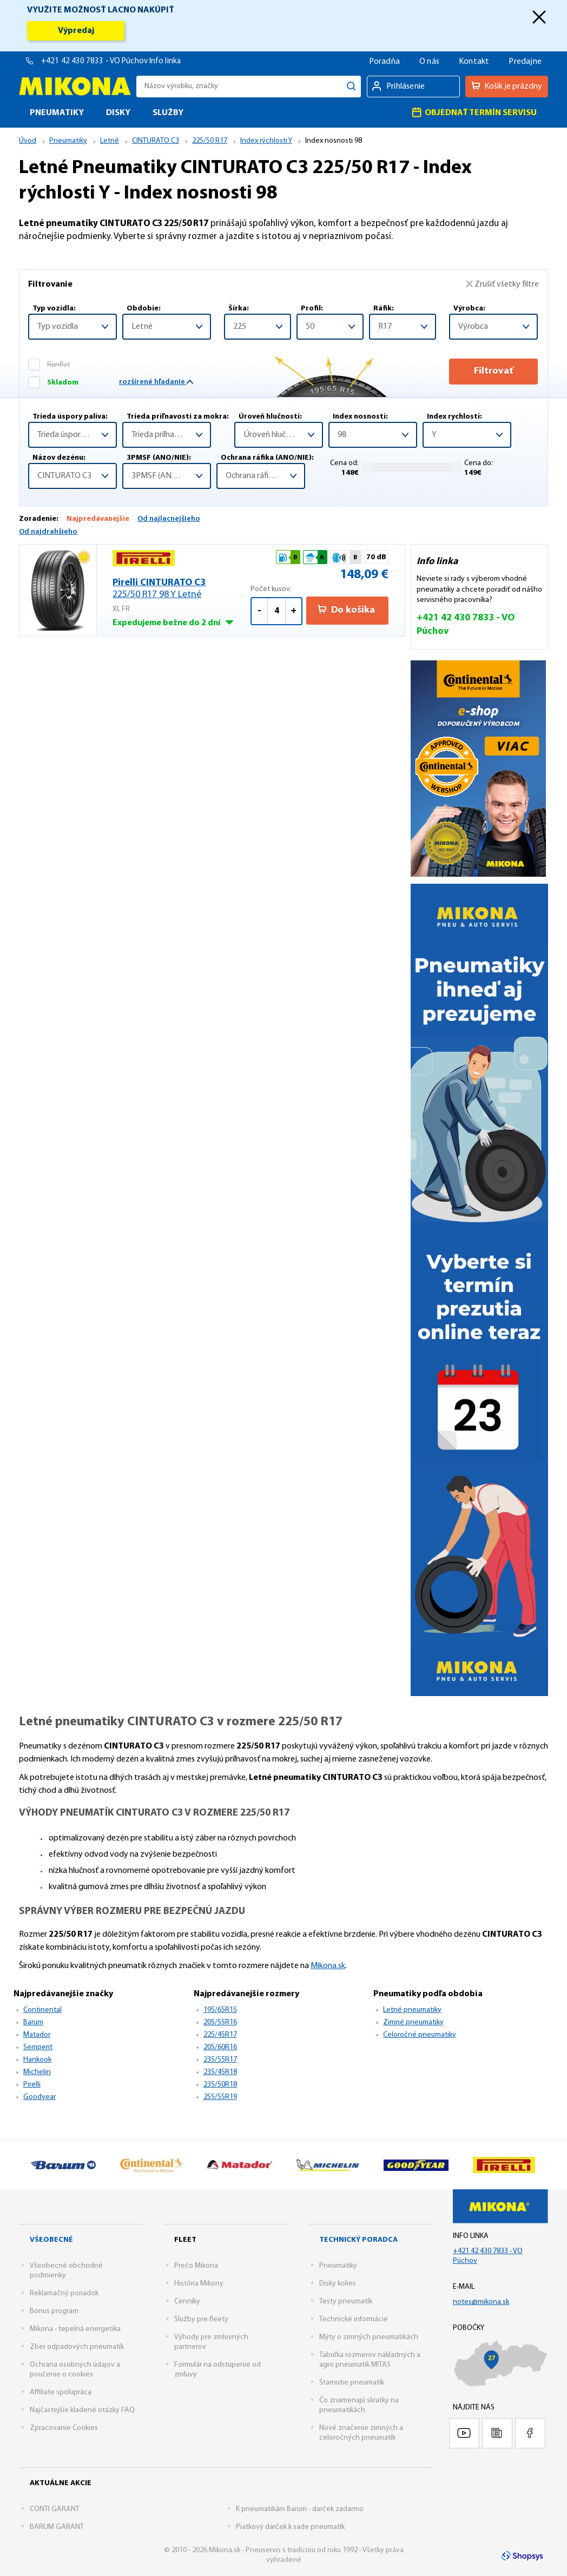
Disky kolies (337, 2284)
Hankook (37, 2060)
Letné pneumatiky (412, 2010)
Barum (33, 2022)
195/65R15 (220, 2010)
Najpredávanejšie (98, 519)
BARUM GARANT (57, 2527)
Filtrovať (493, 371)
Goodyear (39, 2097)
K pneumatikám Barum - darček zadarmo (300, 2509)
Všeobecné (51, 2240)
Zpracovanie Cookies (64, 2428)
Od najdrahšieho (48, 532)
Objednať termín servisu (474, 112)
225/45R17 (220, 2035)
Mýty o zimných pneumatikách (368, 2337)
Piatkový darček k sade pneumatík (290, 2527)
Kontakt (474, 61)
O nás (429, 61)
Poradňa (384, 61)
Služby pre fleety (201, 2319)
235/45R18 (220, 2072)
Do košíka (346, 610)
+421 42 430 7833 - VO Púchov (95, 61)
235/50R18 (220, 2085)
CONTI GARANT (55, 2509)
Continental (42, 2010)
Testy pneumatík (345, 2301)
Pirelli (32, 2085)
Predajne (525, 61)
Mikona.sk (328, 1966)
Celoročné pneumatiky (419, 2035)
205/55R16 (220, 2022)
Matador (36, 2035)
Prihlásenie (405, 86)
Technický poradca (358, 2240)
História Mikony (198, 2284)
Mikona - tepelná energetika (75, 2329)
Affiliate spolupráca (60, 2392)
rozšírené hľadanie (156, 382)
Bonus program (54, 2311)
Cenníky (187, 2301)
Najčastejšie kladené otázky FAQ (82, 2410)
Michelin (37, 2072)
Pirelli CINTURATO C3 (181, 589)
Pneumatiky (338, 2266)
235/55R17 (220, 2060)
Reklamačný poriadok (64, 2293)
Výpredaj (76, 31)
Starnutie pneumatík (351, 2383)
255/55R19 (220, 2097)
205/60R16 (220, 2047)
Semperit (37, 2047)
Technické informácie (353, 2319)
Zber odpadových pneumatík (77, 2347)
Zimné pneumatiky (413, 2022)
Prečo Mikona (196, 2266)
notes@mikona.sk (481, 2302)
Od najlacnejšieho (168, 519)
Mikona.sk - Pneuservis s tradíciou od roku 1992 (75, 86)
